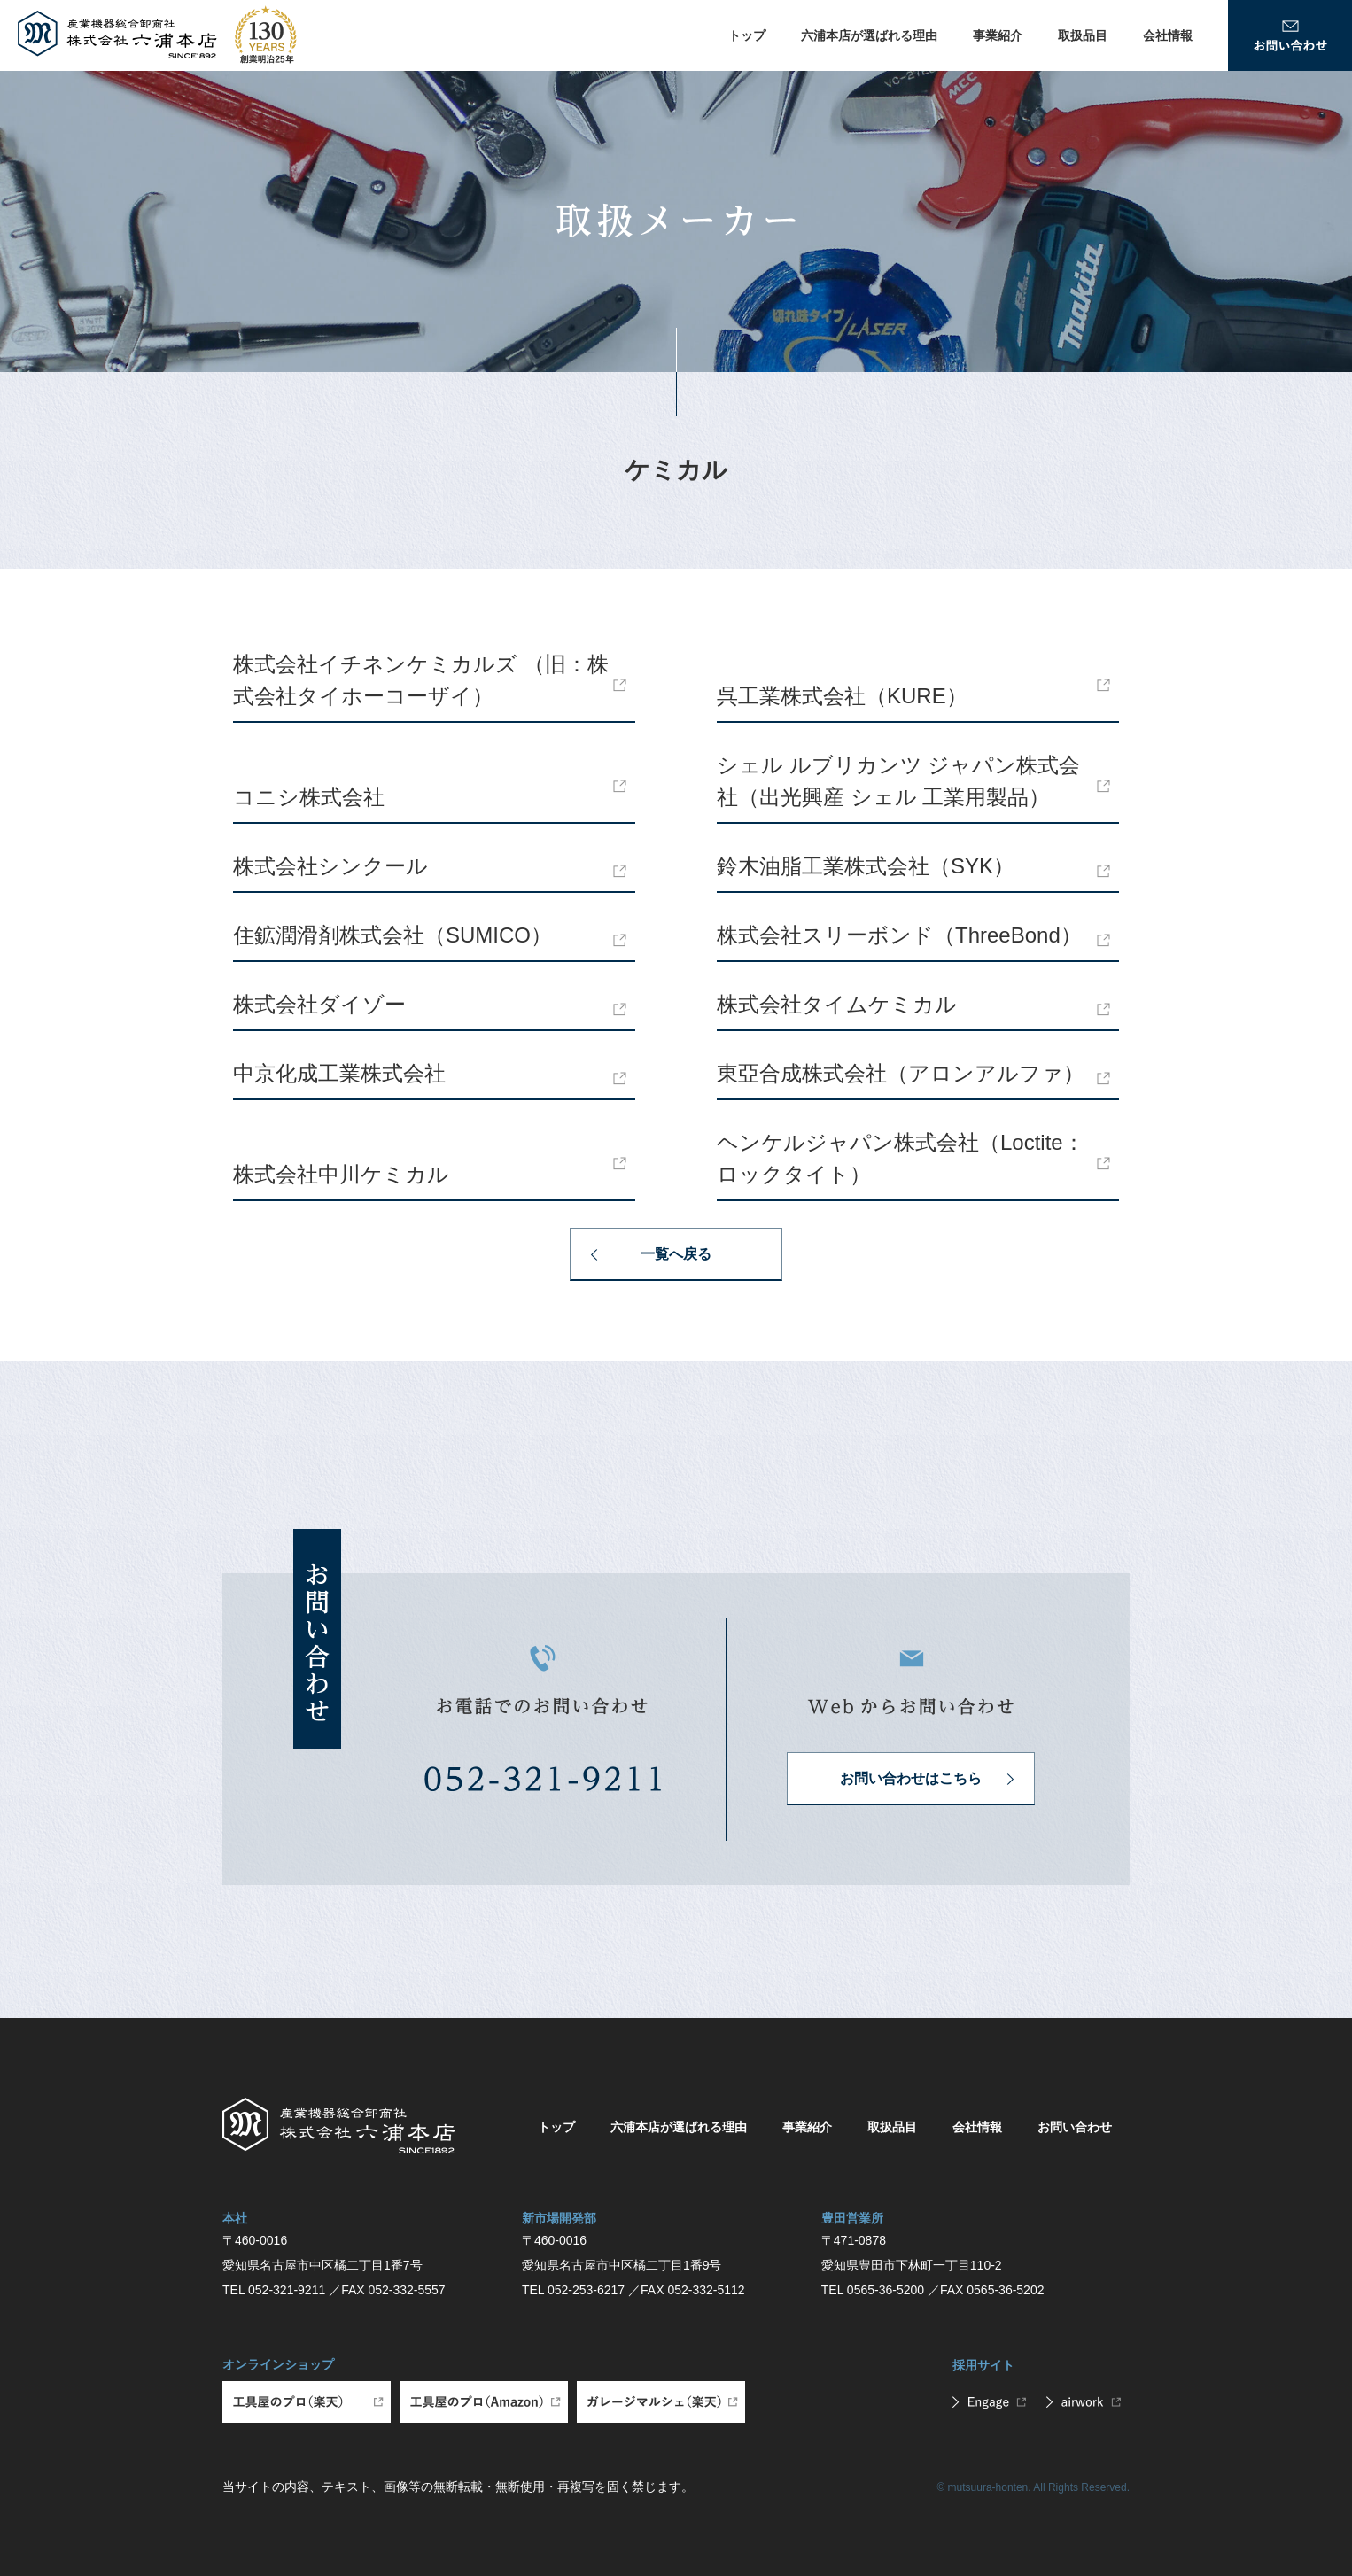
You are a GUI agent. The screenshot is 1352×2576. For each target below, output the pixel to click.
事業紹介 (997, 35)
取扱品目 (1082, 35)
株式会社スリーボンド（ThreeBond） (899, 935)
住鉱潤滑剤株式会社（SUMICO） (392, 935)
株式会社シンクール (330, 866)
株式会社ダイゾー (319, 1004)
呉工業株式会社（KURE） (842, 696)
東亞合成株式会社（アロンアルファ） (900, 1073)
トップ (746, 35)
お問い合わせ (1074, 2127)
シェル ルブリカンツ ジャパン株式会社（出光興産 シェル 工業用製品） (898, 781)
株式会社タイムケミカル (837, 1004)
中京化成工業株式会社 (339, 1073)
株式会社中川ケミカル (341, 1174)
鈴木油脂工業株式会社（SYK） (865, 866)
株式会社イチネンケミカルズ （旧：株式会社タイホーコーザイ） (421, 680)
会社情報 (1168, 35)
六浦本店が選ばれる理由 (869, 35)
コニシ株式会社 (309, 797)
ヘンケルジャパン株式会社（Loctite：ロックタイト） (900, 1158)
